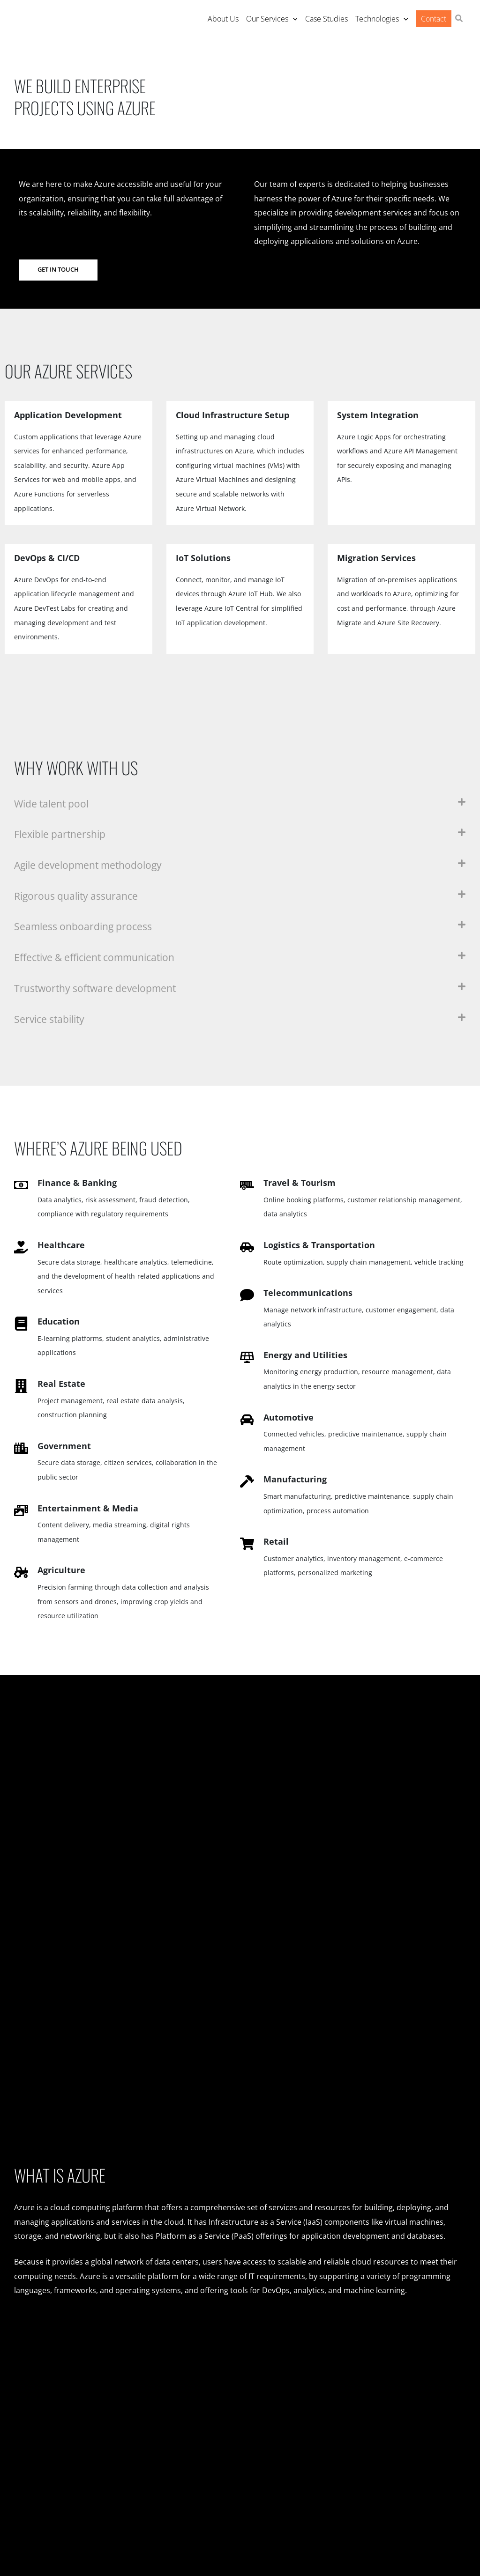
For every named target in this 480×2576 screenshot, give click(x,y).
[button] (459, 19)
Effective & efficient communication (100, 957)
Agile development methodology (91, 865)
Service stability (51, 1019)
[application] (293, 18)
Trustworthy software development (98, 988)
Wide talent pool (53, 803)
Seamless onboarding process (85, 926)
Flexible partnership (62, 834)
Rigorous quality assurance (79, 896)
